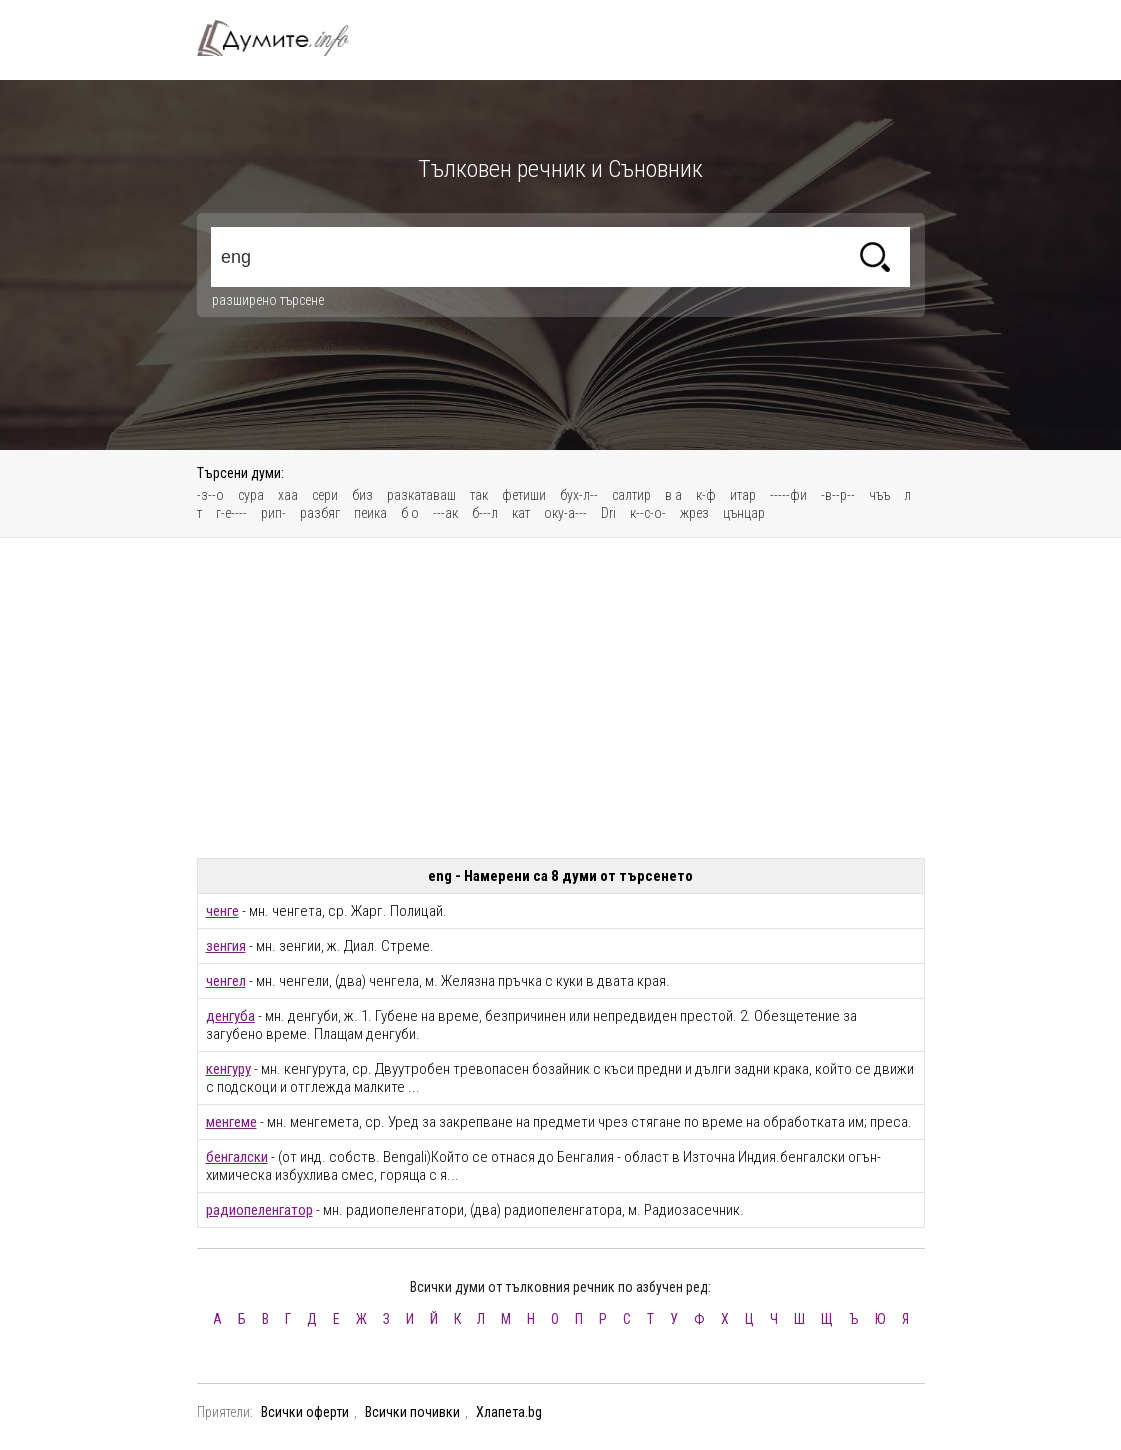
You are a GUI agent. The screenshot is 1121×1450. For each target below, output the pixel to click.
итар (743, 495)
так (479, 495)
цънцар (744, 513)
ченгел (226, 981)
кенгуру (228, 1069)
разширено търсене (268, 300)
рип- (273, 513)
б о (410, 513)
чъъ (879, 495)
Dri (608, 513)
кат (521, 513)
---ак (445, 513)
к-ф (706, 495)
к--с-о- (648, 513)
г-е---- (231, 513)
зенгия (226, 946)
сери (325, 495)
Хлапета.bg (509, 1412)
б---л (485, 513)
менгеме (231, 1122)
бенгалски (237, 1157)
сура (251, 495)
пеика (370, 513)
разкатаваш (421, 495)
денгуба (230, 1016)
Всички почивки (412, 1412)
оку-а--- (565, 513)
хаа (288, 495)
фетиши (524, 495)
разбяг (320, 513)
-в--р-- (838, 495)
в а (673, 495)
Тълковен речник (285, 38)
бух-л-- (579, 495)
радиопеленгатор (259, 1210)
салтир (631, 495)
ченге (222, 911)
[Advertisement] (561, 698)
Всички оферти (305, 1412)
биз (362, 495)
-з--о (210, 495)
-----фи (788, 495)
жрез (694, 513)
